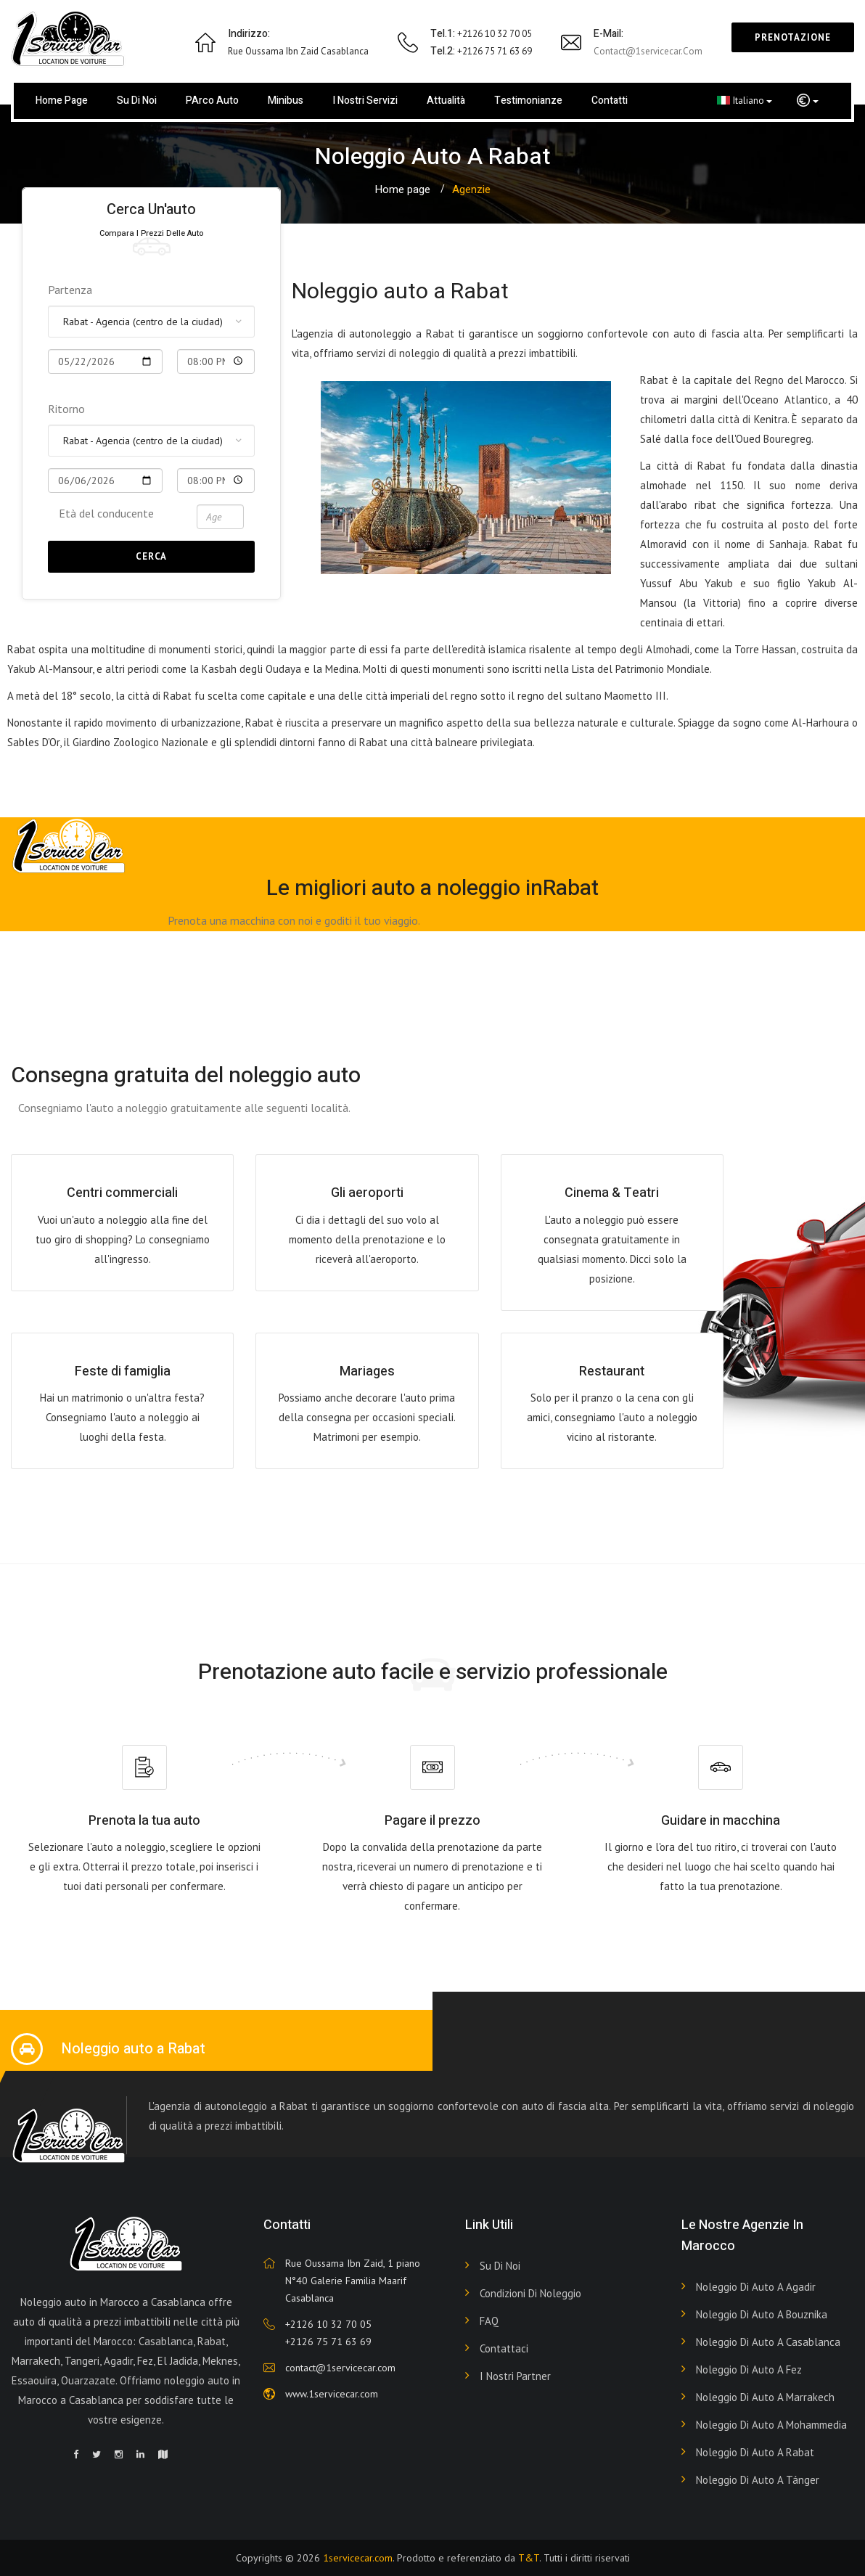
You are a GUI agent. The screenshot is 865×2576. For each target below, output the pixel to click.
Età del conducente (106, 513)
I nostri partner (515, 2376)
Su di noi (137, 100)
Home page (62, 100)
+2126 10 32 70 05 (328, 2324)
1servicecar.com (358, 2557)
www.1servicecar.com (331, 2393)
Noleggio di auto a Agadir (756, 2287)
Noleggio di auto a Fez (749, 2369)
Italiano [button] (744, 100)
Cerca (151, 556)
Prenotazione (793, 37)
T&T (528, 2557)
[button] (807, 100)
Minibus (285, 100)
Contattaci (504, 2348)
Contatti (609, 100)
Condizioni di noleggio (530, 2293)
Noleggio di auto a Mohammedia (771, 2425)
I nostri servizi (365, 100)
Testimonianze (528, 100)
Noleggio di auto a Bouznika (761, 2314)
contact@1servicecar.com (648, 51)
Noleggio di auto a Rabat (755, 2452)
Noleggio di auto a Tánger (757, 2480)
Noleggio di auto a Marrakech (765, 2397)
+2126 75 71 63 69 (328, 2341)
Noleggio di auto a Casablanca (768, 2342)
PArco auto (212, 100)
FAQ (489, 2321)
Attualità (446, 100)
